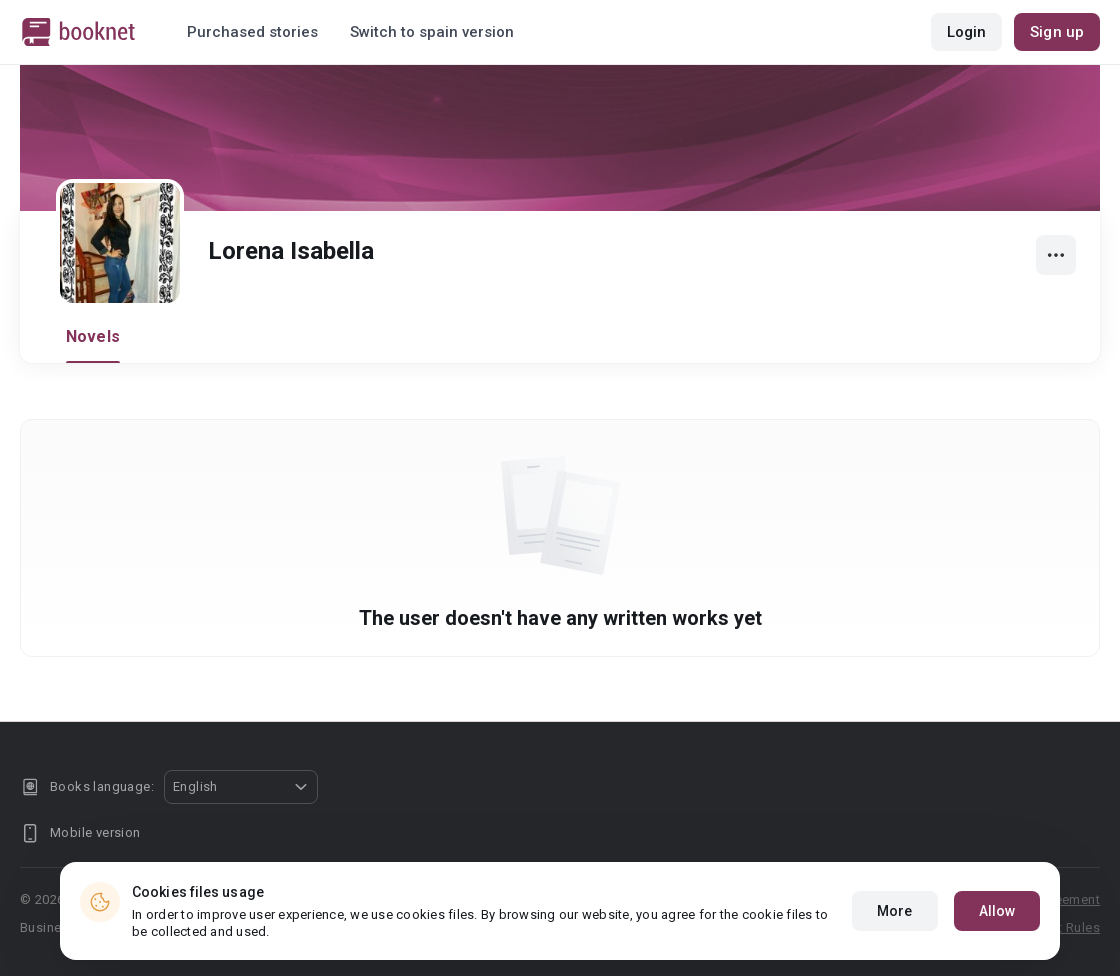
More (894, 911)
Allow (997, 911)
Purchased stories (252, 32)
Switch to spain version (432, 32)
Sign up (1057, 32)
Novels (93, 336)
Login (967, 32)
